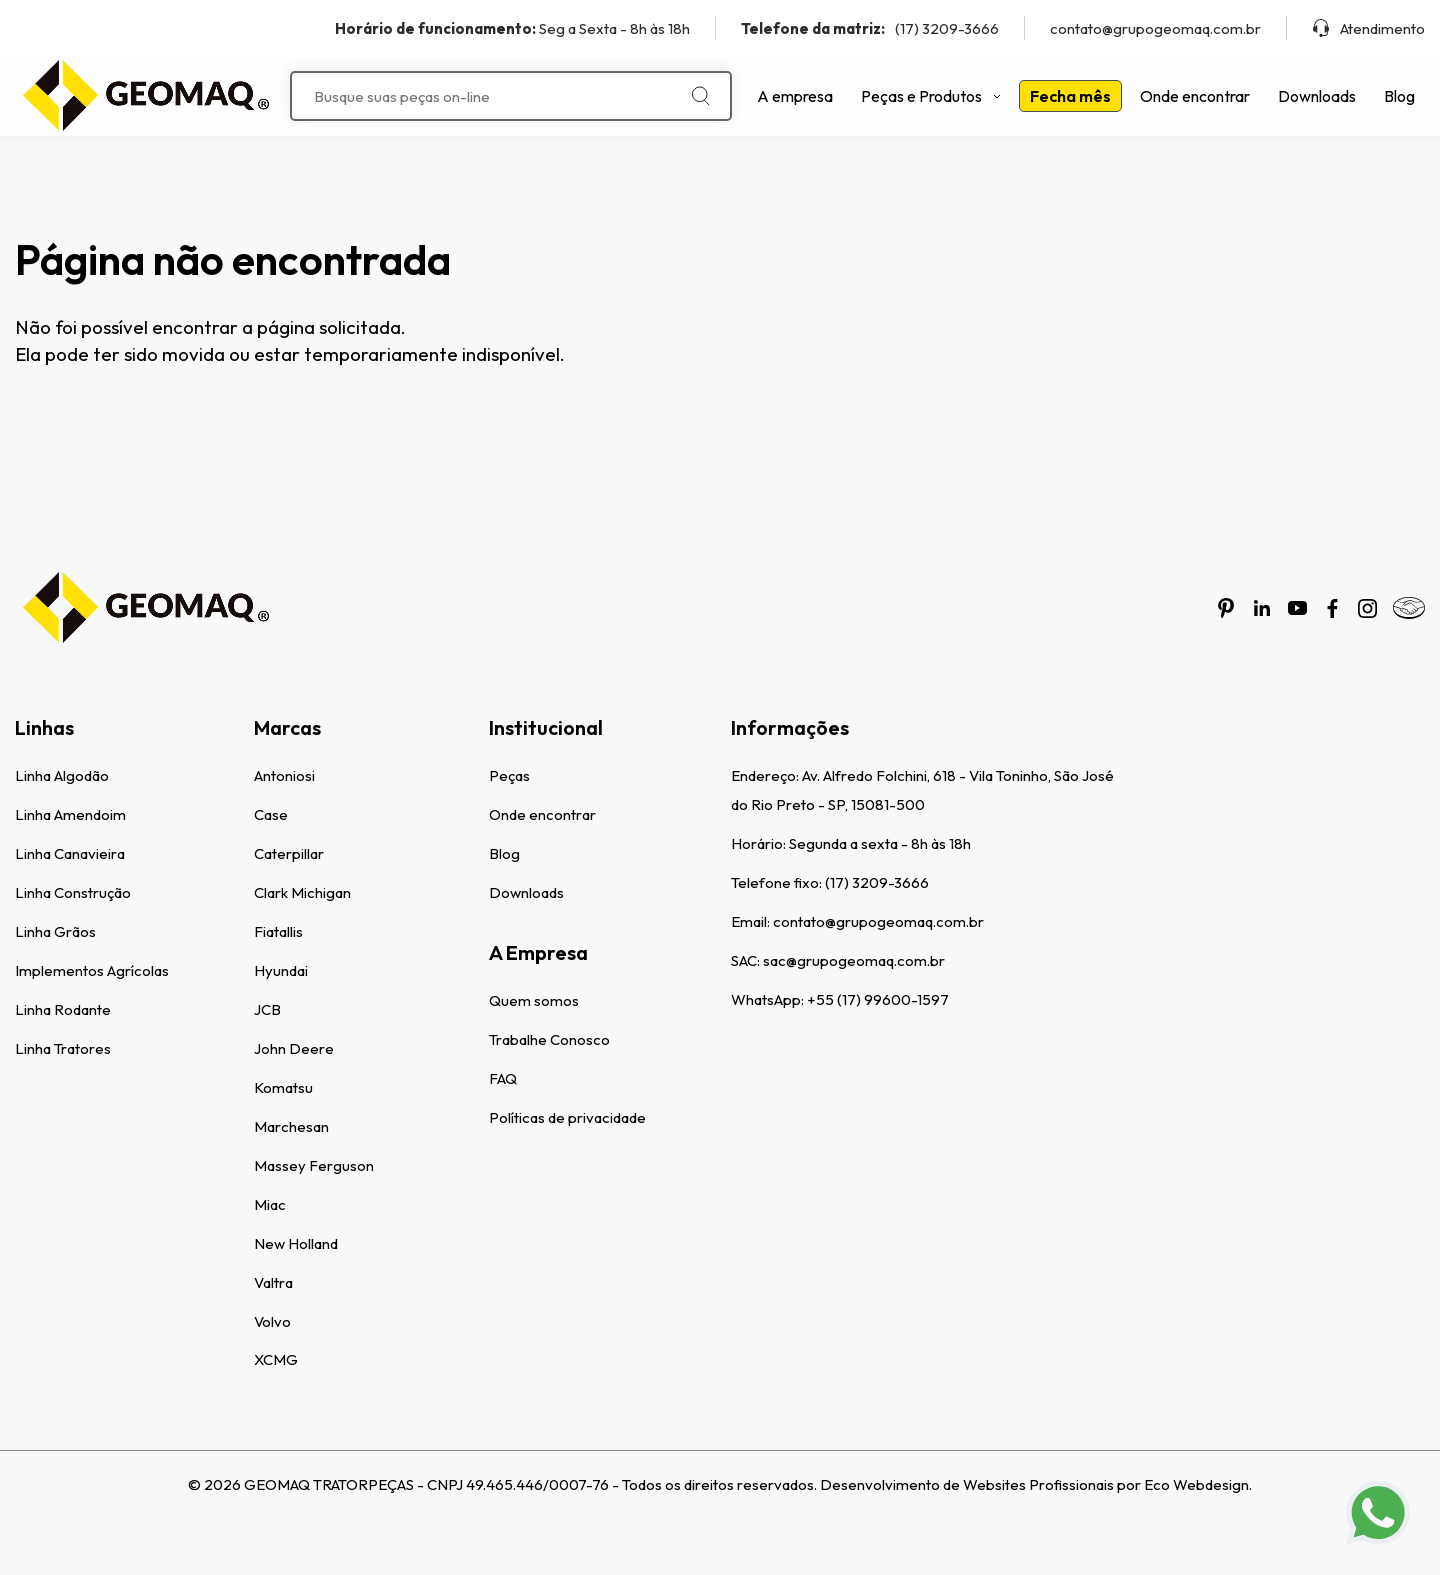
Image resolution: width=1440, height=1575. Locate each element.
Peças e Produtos (931, 96)
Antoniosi (284, 775)
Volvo (272, 1321)
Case (271, 814)
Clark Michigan (302, 892)
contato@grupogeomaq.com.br (1155, 28)
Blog (1399, 96)
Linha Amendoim (70, 814)
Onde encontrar (1195, 96)
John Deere (294, 1048)
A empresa (795, 96)
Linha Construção (73, 892)
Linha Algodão (62, 775)
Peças (509, 775)
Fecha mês (1070, 96)
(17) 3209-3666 (870, 28)
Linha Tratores (63, 1048)
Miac (270, 1204)
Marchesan (291, 1126)
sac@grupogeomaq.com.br (854, 960)
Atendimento (1368, 28)
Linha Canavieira (70, 853)
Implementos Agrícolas (92, 970)
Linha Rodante (63, 1009)
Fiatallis (278, 931)
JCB (267, 1009)
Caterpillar (289, 853)
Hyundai (281, 970)
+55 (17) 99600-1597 (878, 999)
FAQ (503, 1078)
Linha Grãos (55, 931)
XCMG (276, 1359)
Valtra (273, 1282)
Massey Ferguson (314, 1165)
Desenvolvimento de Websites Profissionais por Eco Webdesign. (1036, 1484)
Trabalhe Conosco (549, 1039)
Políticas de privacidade (567, 1117)
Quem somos (534, 1000)
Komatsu (283, 1087)
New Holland (296, 1243)
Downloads (1317, 96)
